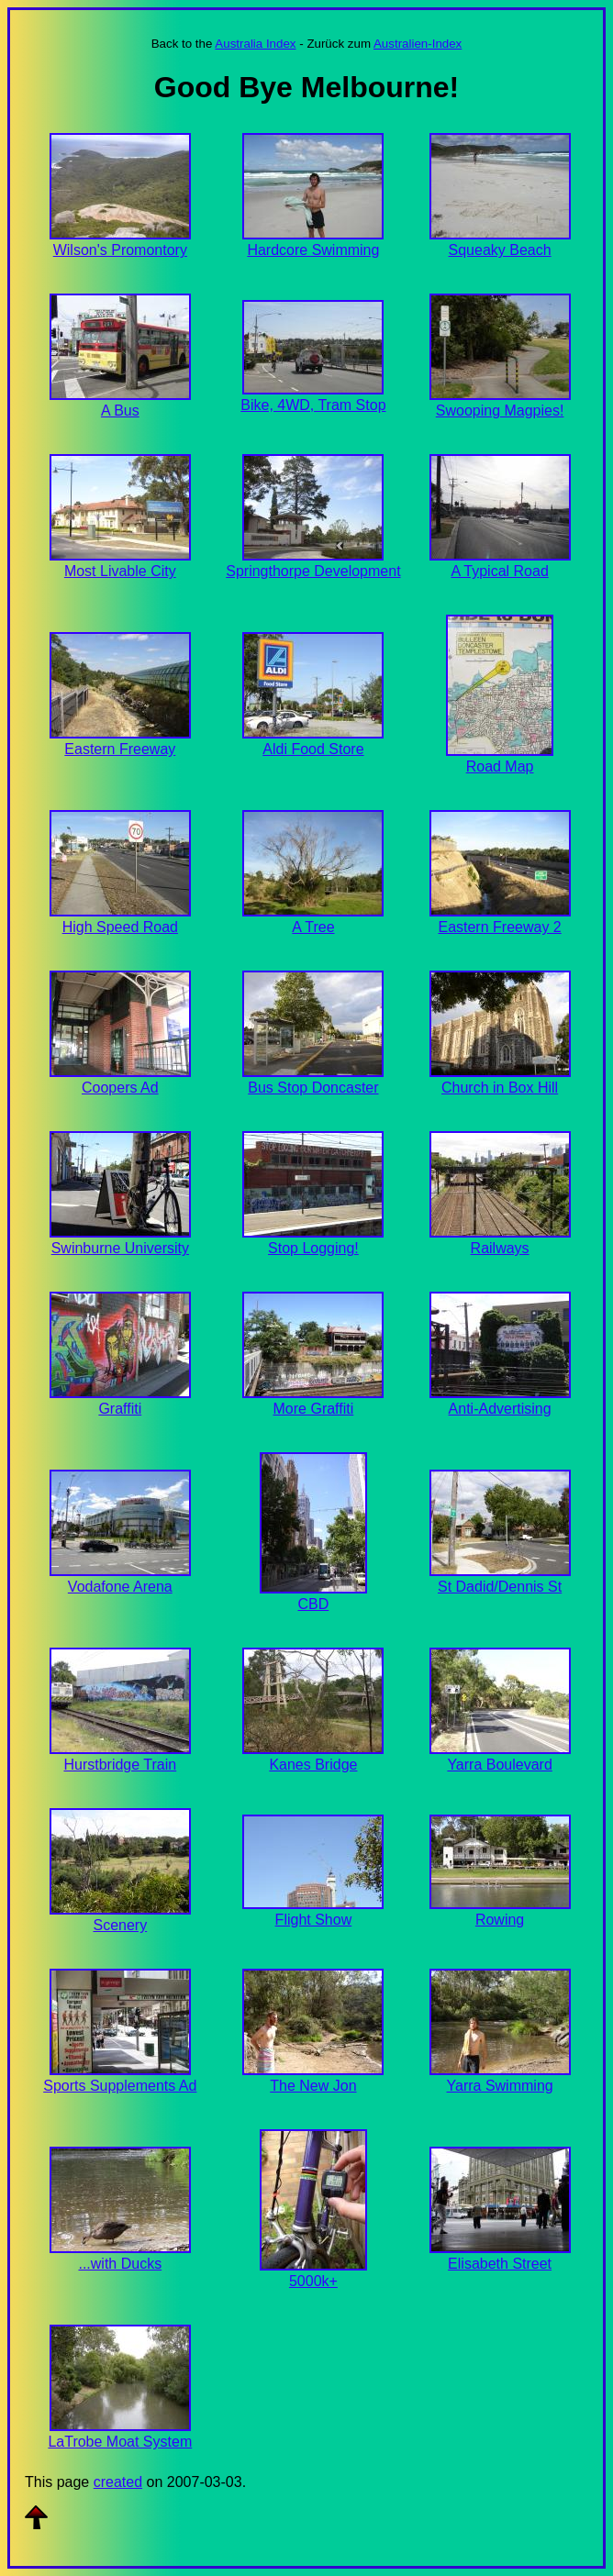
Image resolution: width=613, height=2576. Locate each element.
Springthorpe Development (313, 571)
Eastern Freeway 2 (499, 927)
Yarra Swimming (500, 2085)
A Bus (120, 410)
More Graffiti (313, 1408)
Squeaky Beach (500, 250)
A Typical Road (499, 571)
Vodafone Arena (120, 1586)
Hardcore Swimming (313, 250)
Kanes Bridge (313, 1764)
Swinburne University (120, 1248)
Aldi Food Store (312, 749)
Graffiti (119, 1408)
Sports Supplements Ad (119, 2085)
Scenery (120, 1925)
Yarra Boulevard (499, 1764)
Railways (500, 1248)
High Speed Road (120, 927)
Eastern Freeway (119, 749)
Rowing (499, 1919)
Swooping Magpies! (500, 410)
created (118, 2482)
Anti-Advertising (500, 1408)
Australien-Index (417, 43)
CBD (313, 1604)
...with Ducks (120, 2263)
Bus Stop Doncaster (313, 1087)
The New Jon (313, 2085)
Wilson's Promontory (120, 250)
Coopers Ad (120, 1087)
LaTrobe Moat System (120, 2441)
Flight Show (313, 1919)
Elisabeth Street (500, 2263)
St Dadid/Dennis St (500, 1586)
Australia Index (255, 43)
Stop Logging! (313, 1248)
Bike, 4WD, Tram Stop (312, 405)
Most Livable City (120, 571)
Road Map (500, 766)
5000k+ (313, 2281)
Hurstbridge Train (119, 1764)
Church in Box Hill (499, 1087)
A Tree (313, 927)
